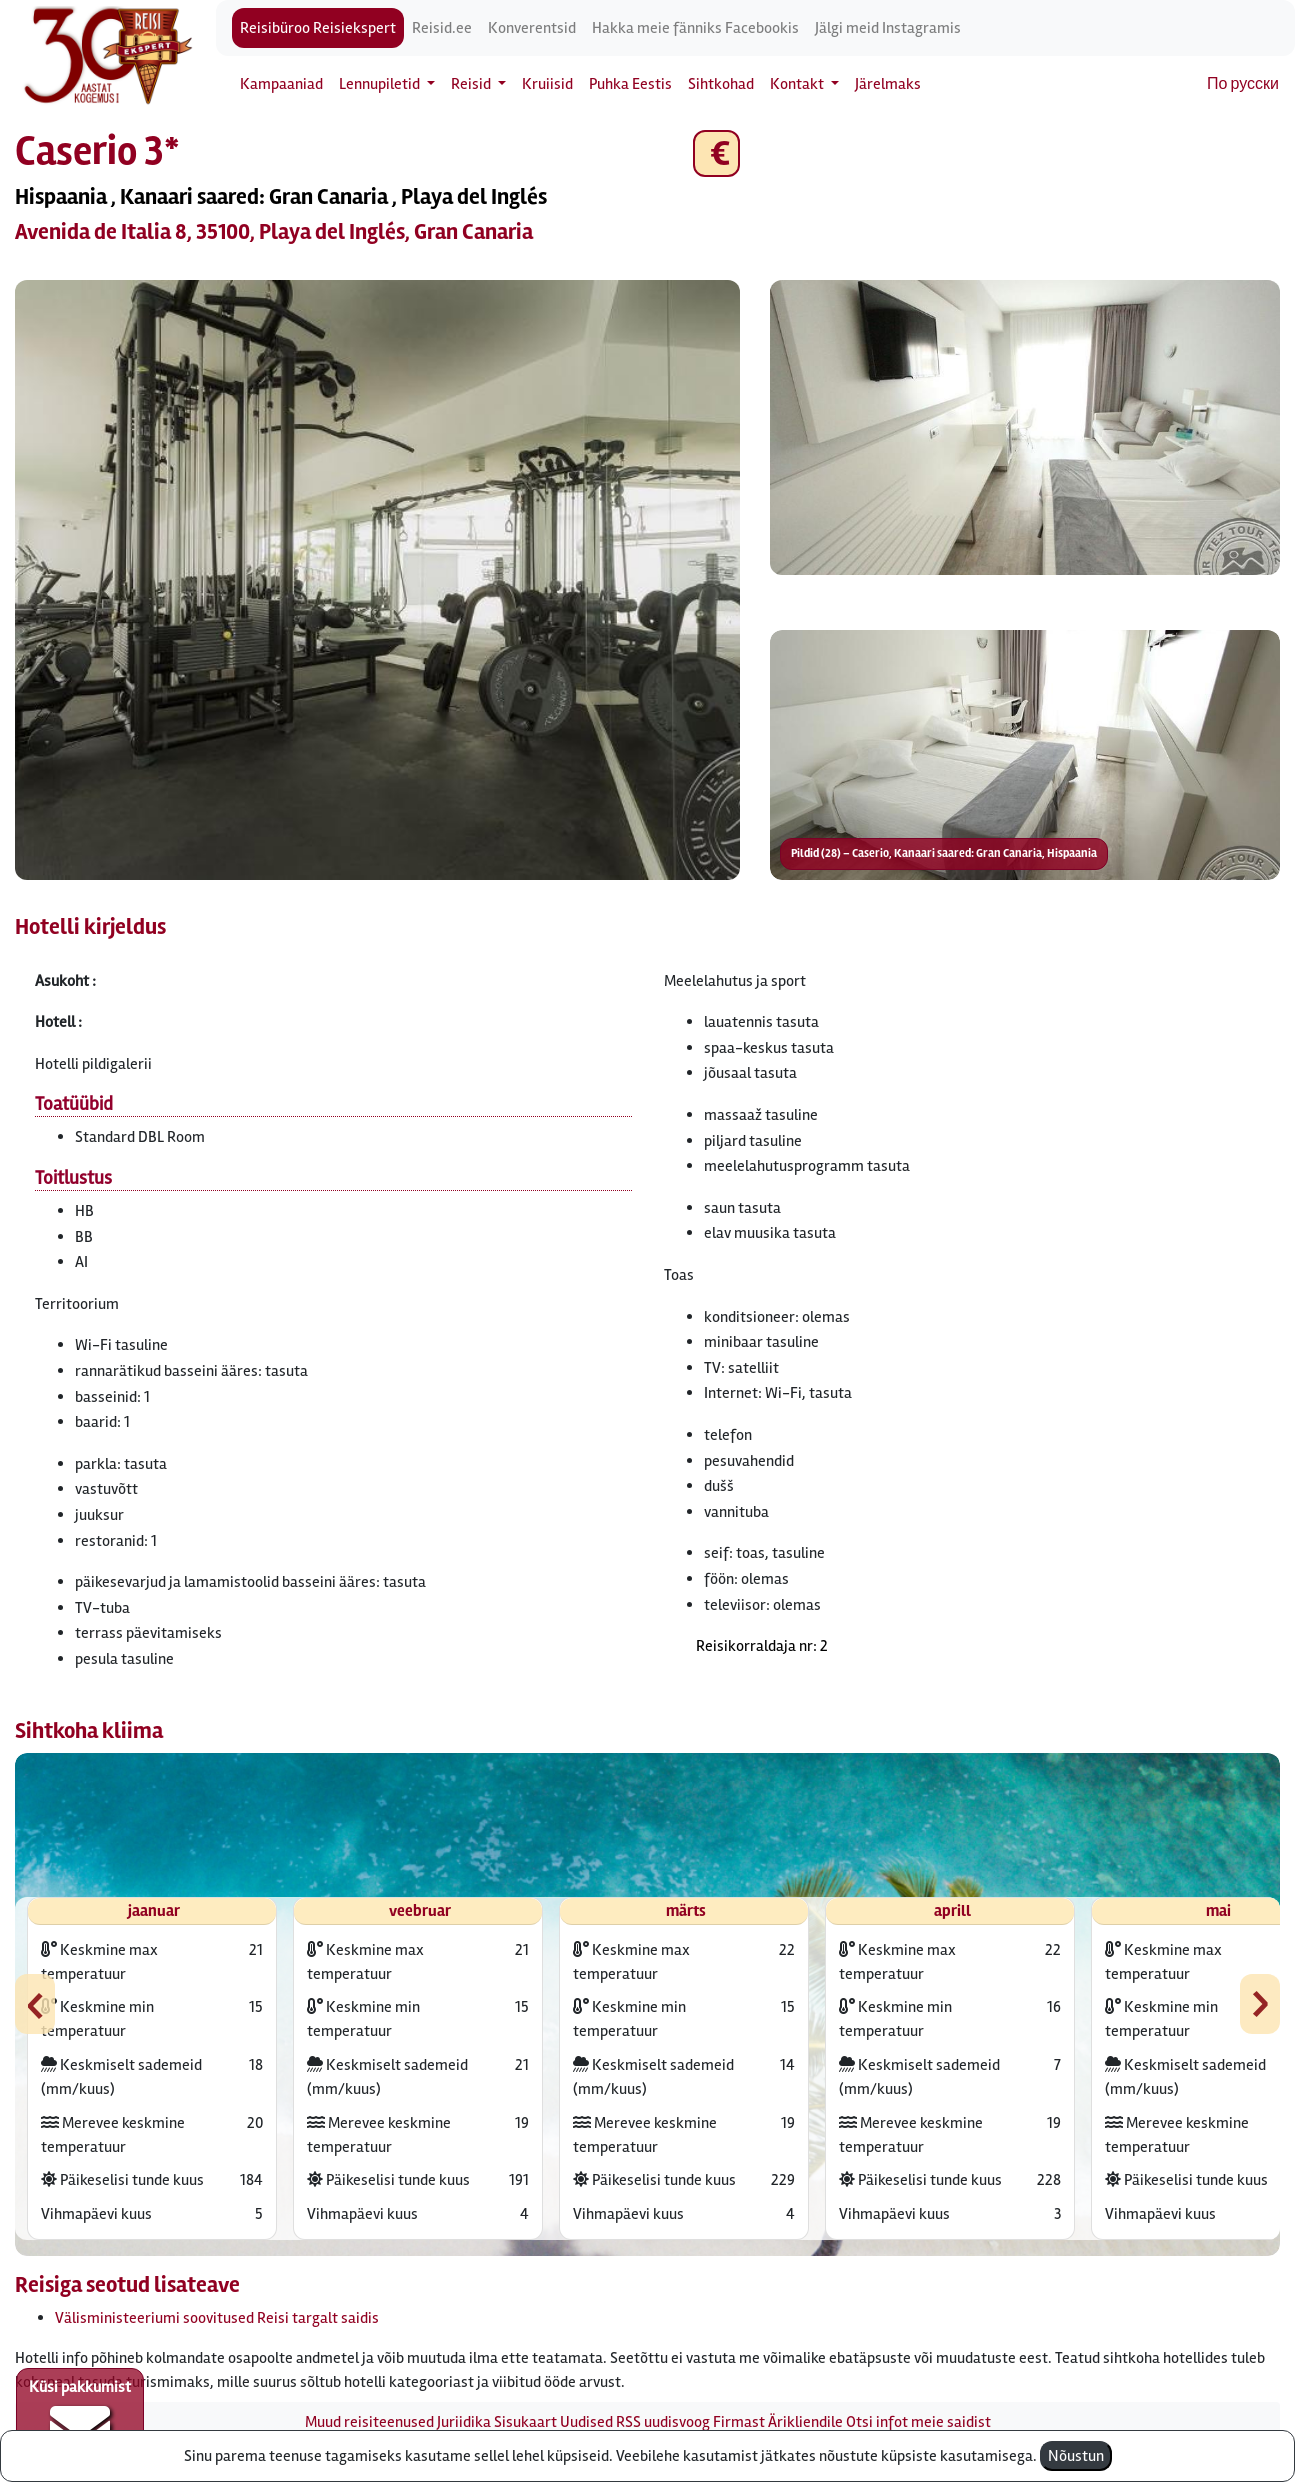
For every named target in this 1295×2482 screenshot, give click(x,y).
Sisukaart (525, 2422)
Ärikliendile (805, 2422)
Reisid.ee (442, 28)
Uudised (586, 2422)
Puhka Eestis (630, 84)
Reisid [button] (472, 84)
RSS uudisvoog (663, 2422)
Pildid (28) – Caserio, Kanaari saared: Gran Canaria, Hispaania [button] (944, 853)
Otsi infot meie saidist (918, 2422)
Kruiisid (547, 84)
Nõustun (1076, 2456)
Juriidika (464, 2422)
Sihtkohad (721, 84)
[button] (377, 580)
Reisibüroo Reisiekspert (318, 28)
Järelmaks (888, 84)
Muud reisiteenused (369, 2422)
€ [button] (716, 153)
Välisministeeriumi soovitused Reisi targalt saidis (217, 2318)
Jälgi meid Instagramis (888, 28)
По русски (1243, 84)
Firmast (739, 2422)
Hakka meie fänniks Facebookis (695, 28)
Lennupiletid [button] (381, 84)
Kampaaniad (281, 84)
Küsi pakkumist (80, 2418)
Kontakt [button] (798, 84)
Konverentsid (532, 28)
